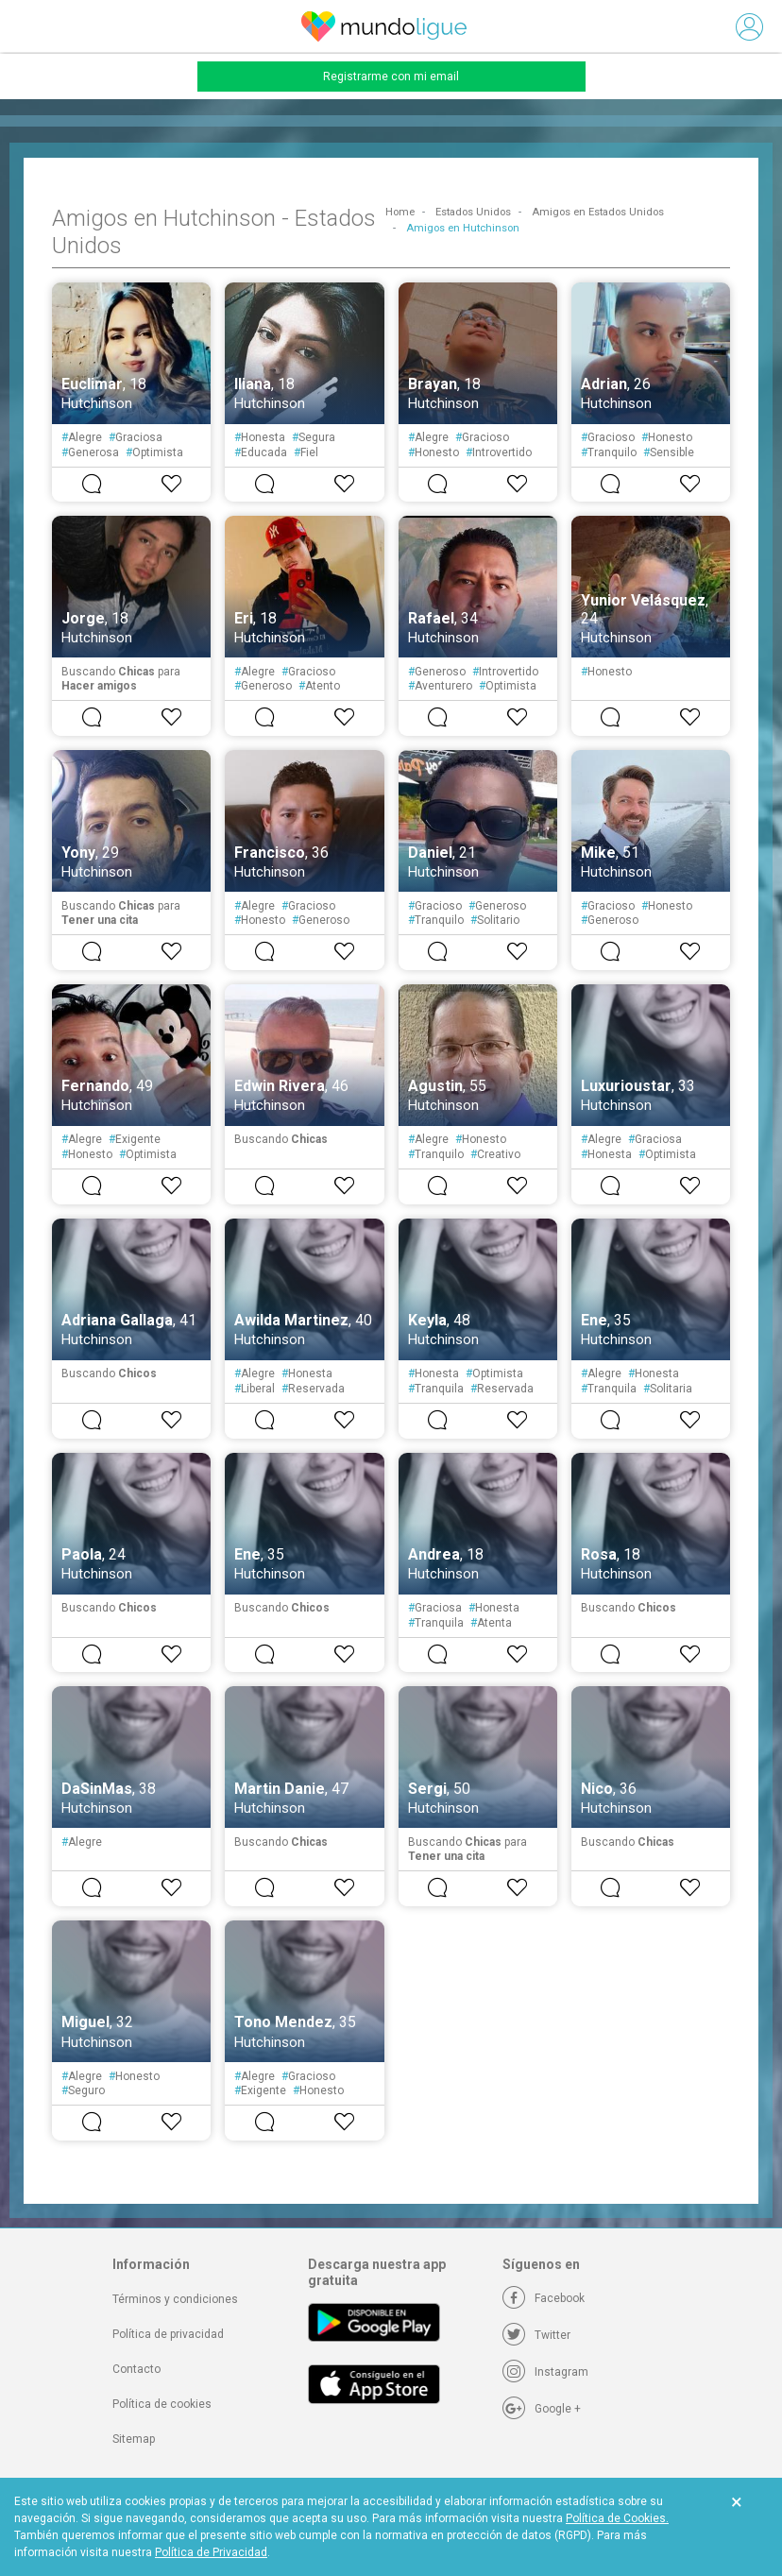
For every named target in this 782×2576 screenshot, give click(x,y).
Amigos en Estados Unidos (598, 212)
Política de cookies (162, 2404)
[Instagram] (545, 2372)
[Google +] (541, 2408)
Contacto (136, 2369)
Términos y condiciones (175, 2299)
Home (400, 212)
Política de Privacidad (211, 2552)
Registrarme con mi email (391, 76)
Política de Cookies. (617, 2518)
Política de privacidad (168, 2334)
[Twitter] (536, 2335)
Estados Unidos (473, 212)
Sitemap (133, 2439)
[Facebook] (543, 2298)
